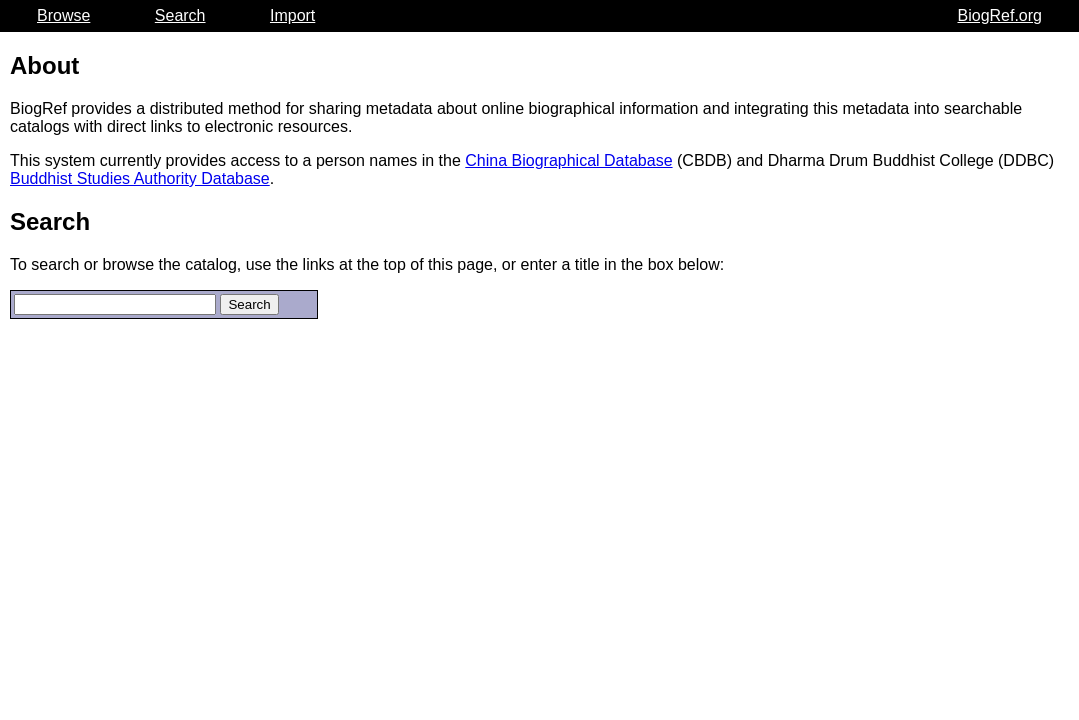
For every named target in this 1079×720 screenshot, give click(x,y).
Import (292, 15)
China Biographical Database (568, 160)
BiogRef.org (1000, 15)
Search (180, 15)
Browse (63, 15)
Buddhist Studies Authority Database (140, 178)
